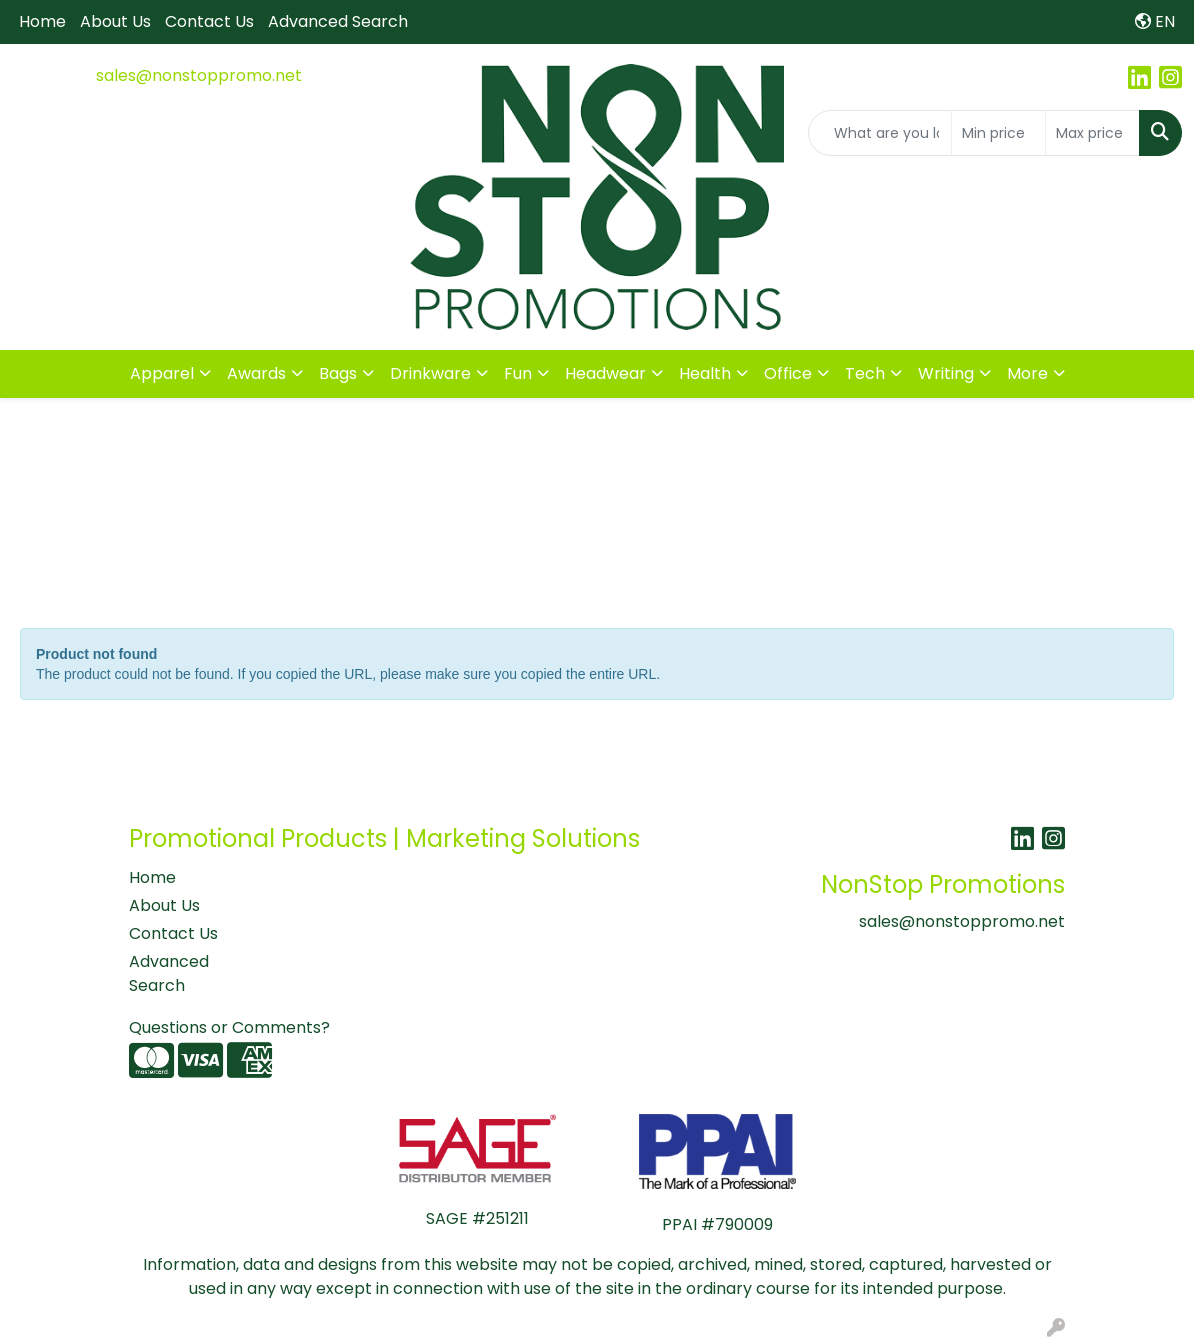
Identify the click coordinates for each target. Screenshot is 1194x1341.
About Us (115, 21)
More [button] (1027, 373)
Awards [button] (256, 373)
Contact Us (209, 21)
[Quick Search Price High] (1092, 133)
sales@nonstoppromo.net (199, 75)
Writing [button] (946, 373)
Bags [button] (338, 373)
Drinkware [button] (430, 373)
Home (42, 21)
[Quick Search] (880, 133)
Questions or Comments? (229, 1027)
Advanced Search (338, 21)
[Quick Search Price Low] (998, 133)
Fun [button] (518, 373)
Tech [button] (865, 373)
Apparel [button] (162, 373)
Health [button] (705, 373)
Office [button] (788, 373)
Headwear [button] (605, 373)
